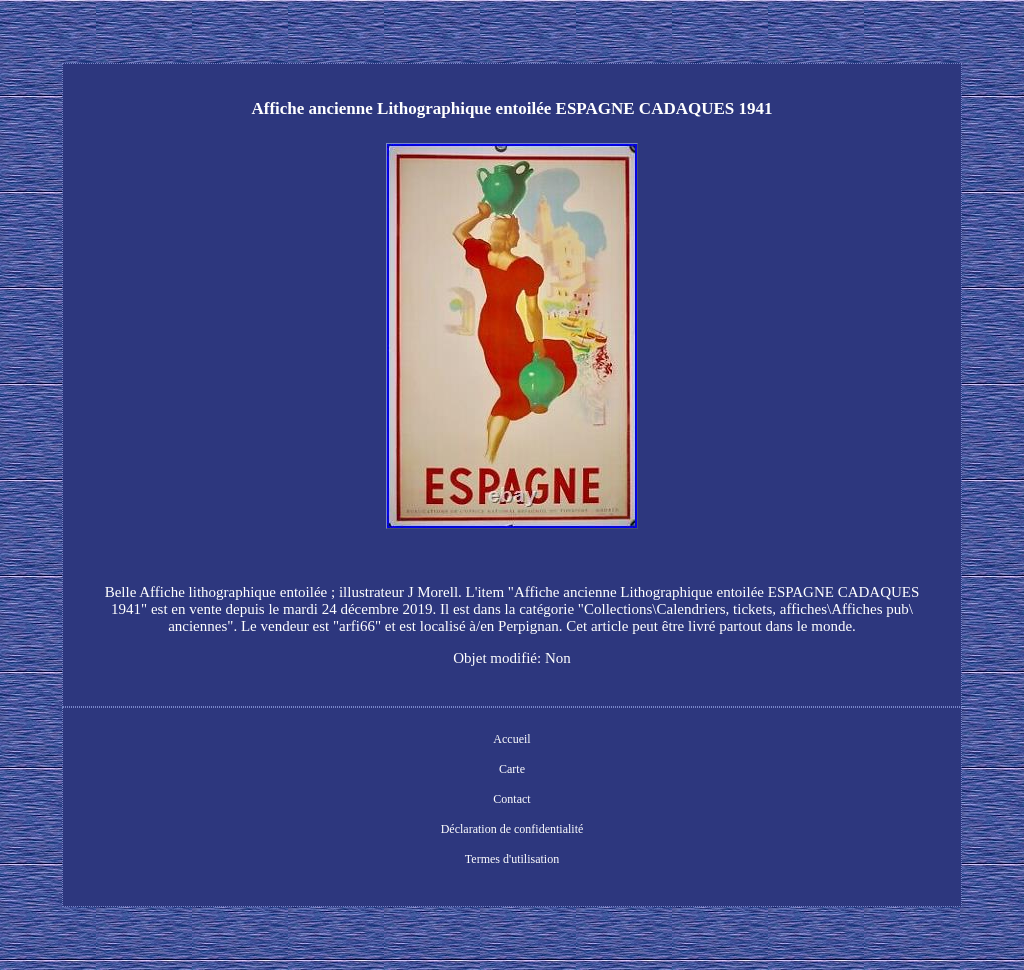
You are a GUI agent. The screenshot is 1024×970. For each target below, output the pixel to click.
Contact (511, 799)
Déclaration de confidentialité (512, 829)
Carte (512, 769)
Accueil (511, 739)
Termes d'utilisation (512, 859)
